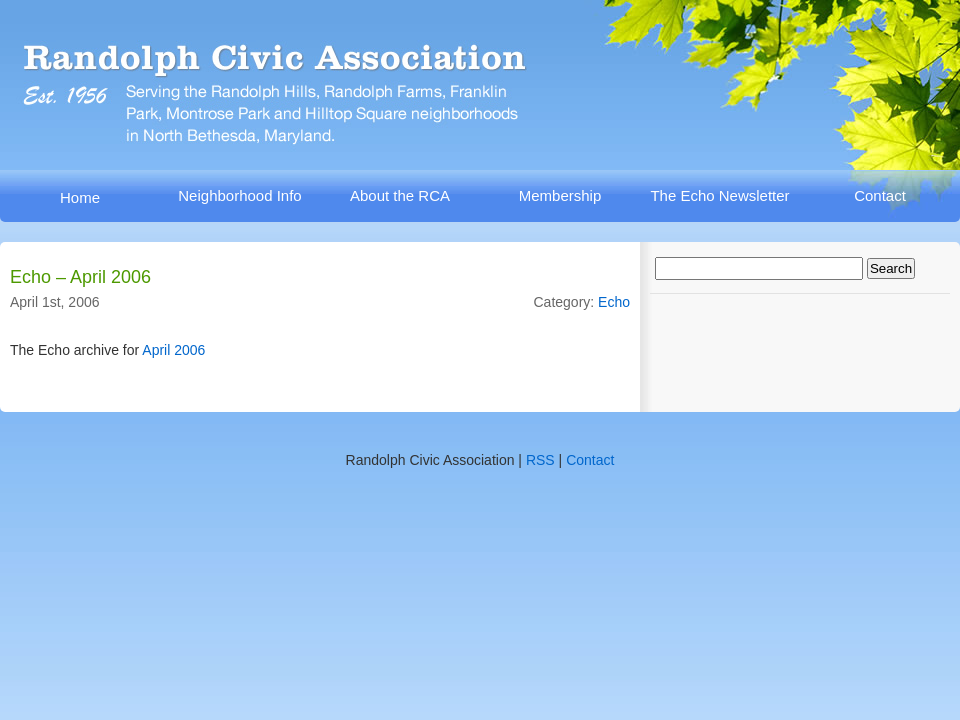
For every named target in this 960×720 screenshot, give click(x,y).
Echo (614, 302)
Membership (560, 195)
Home (80, 197)
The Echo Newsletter (719, 195)
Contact (880, 195)
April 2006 (173, 350)
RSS (540, 460)
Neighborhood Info (239, 195)
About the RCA (400, 195)
